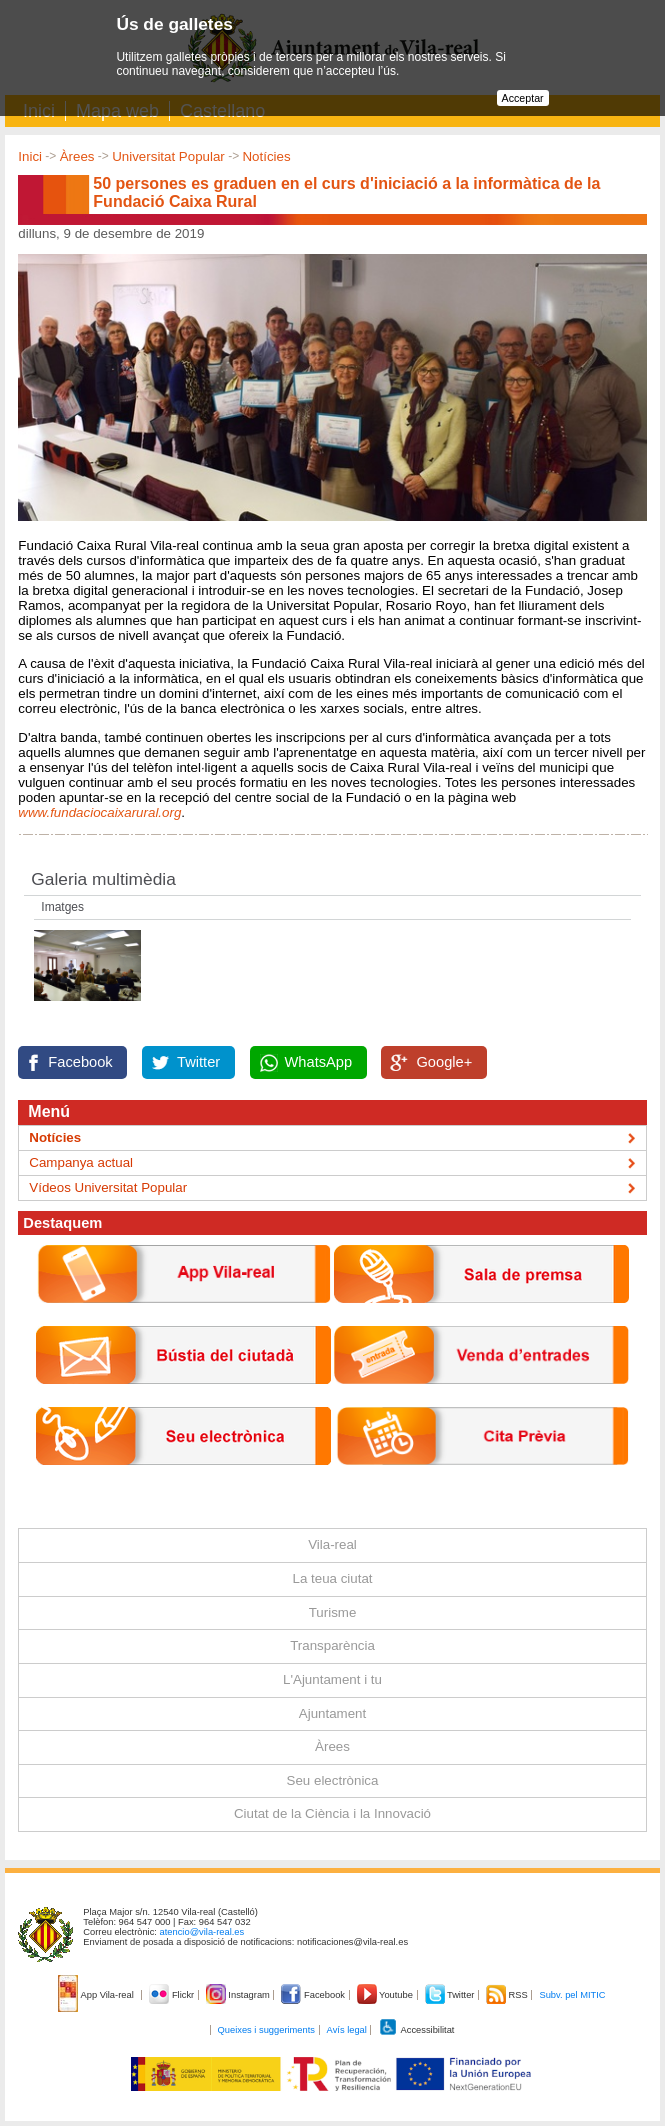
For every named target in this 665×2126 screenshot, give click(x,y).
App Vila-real (97, 1995)
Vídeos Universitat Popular (108, 1187)
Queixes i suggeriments (266, 2030)
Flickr (172, 1995)
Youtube (386, 1995)
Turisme (333, 1612)
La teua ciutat (332, 1578)
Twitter (198, 1062)
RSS (508, 1995)
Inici (30, 156)
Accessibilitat (416, 2030)
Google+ (444, 1062)
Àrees (77, 156)
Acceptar (523, 98)
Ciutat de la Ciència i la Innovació (332, 1813)
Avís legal (347, 2030)
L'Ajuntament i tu (332, 1679)
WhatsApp (319, 1062)
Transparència (332, 1645)
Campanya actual (81, 1162)
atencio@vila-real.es (202, 1932)
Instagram (239, 1995)
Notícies (266, 156)
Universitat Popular (168, 156)
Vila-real (332, 1544)
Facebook (80, 1062)
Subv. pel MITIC (572, 1995)
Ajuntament (332, 1713)
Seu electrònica (333, 1780)
